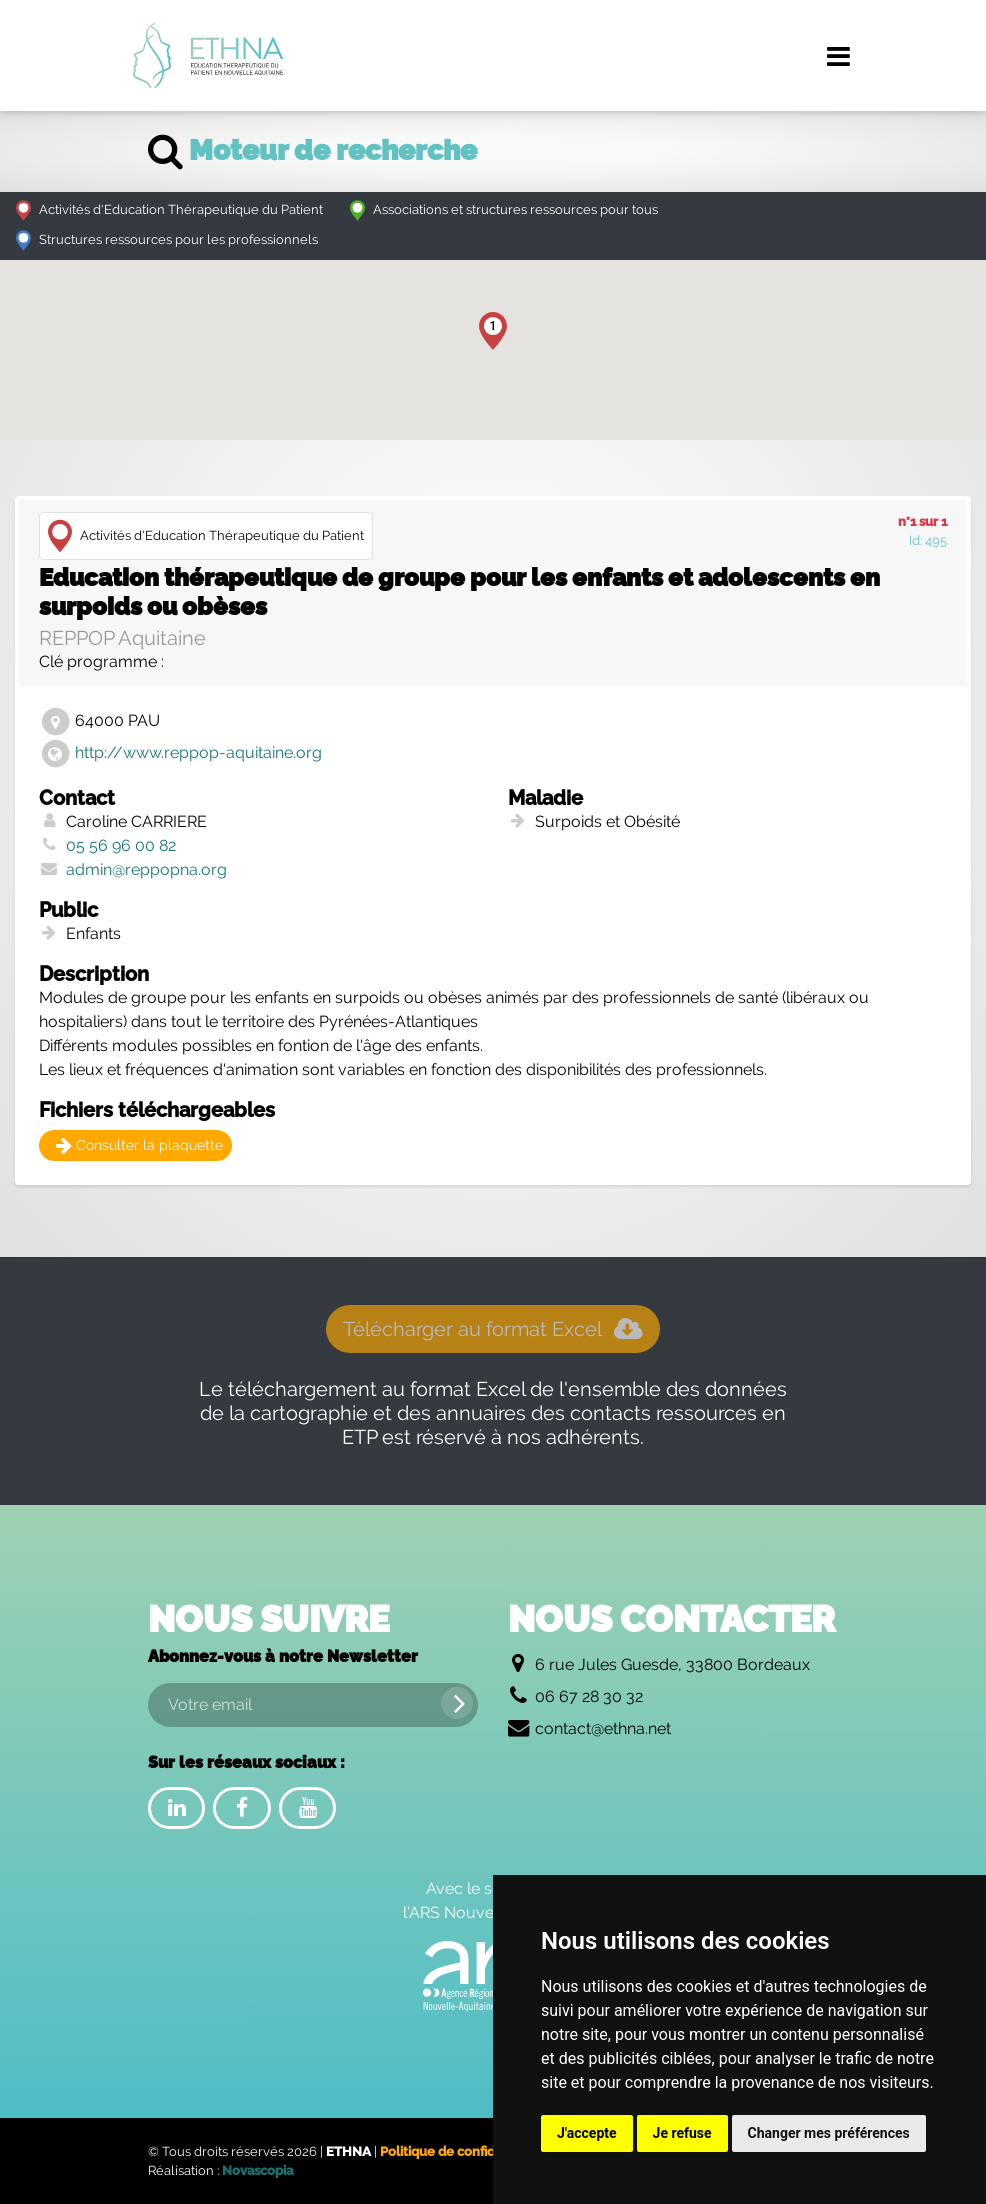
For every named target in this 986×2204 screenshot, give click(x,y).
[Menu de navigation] (838, 56)
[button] (493, 331)
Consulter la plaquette (139, 1145)
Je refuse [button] (682, 2133)
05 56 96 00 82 (121, 845)
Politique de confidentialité (463, 2151)
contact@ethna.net (603, 1728)
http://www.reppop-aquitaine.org (198, 752)
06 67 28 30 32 (589, 1696)
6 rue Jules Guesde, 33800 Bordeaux (672, 1664)
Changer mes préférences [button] (829, 2133)
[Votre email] (313, 1705)
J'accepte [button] (587, 2133)
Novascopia (257, 2170)
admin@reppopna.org (146, 869)
